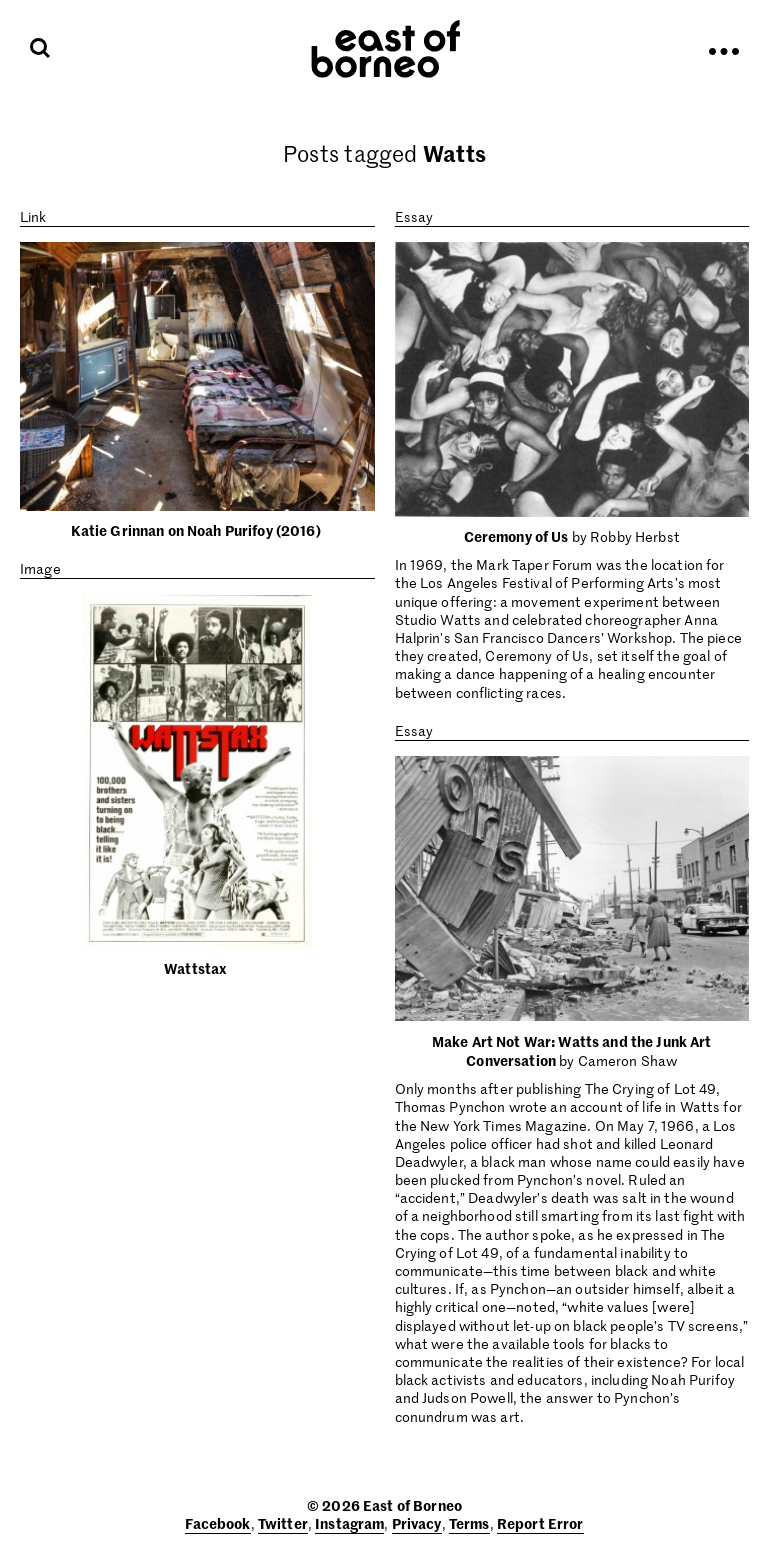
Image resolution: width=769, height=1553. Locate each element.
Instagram (349, 1523)
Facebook (217, 1523)
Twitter (283, 1523)
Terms (469, 1523)
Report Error (540, 1523)
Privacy (417, 1523)
